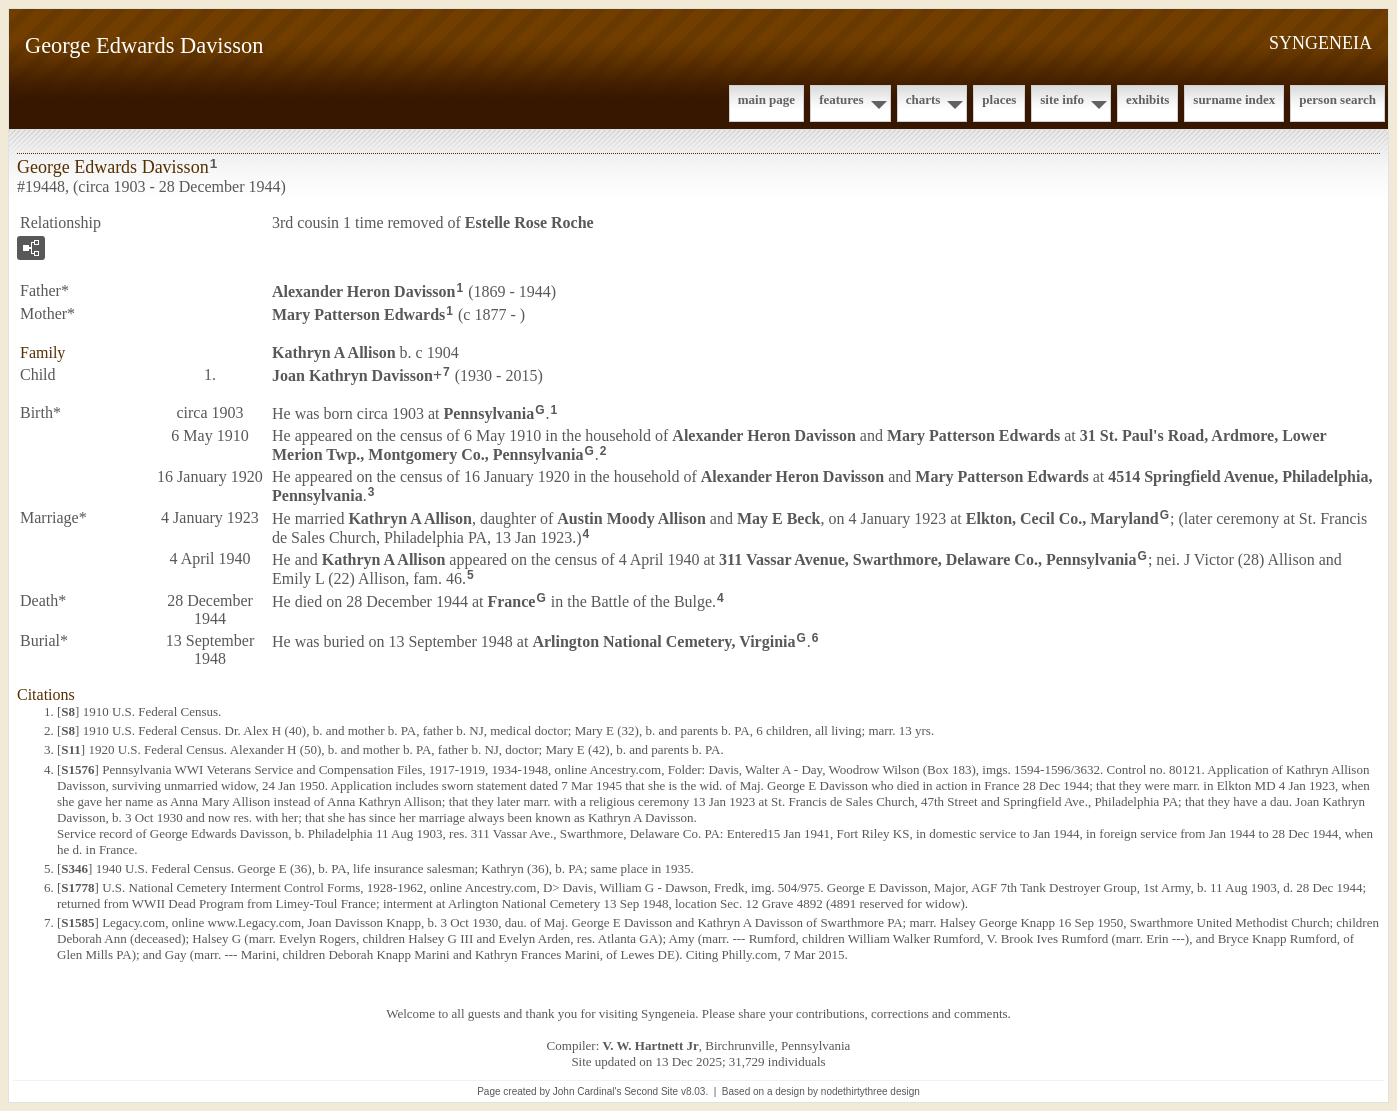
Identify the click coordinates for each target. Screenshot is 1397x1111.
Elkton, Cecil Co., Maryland (1062, 518)
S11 (71, 749)
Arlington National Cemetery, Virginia (663, 641)
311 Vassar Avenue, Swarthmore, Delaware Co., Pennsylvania (928, 559)
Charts (923, 99)
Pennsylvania (489, 413)
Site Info (1062, 99)
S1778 (77, 887)
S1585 (77, 922)
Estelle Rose (529, 222)
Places (999, 99)
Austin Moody (631, 518)
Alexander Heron (363, 291)
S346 (74, 868)
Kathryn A (334, 352)
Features (841, 99)
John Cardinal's (587, 1091)
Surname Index (1234, 99)
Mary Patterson (358, 314)
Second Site (651, 1091)
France (511, 601)
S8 (68, 711)
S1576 (77, 769)
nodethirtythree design (870, 1091)
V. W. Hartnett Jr (651, 1045)
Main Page (766, 99)
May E (779, 518)
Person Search (1337, 99)
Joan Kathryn (352, 374)
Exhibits (1147, 99)
